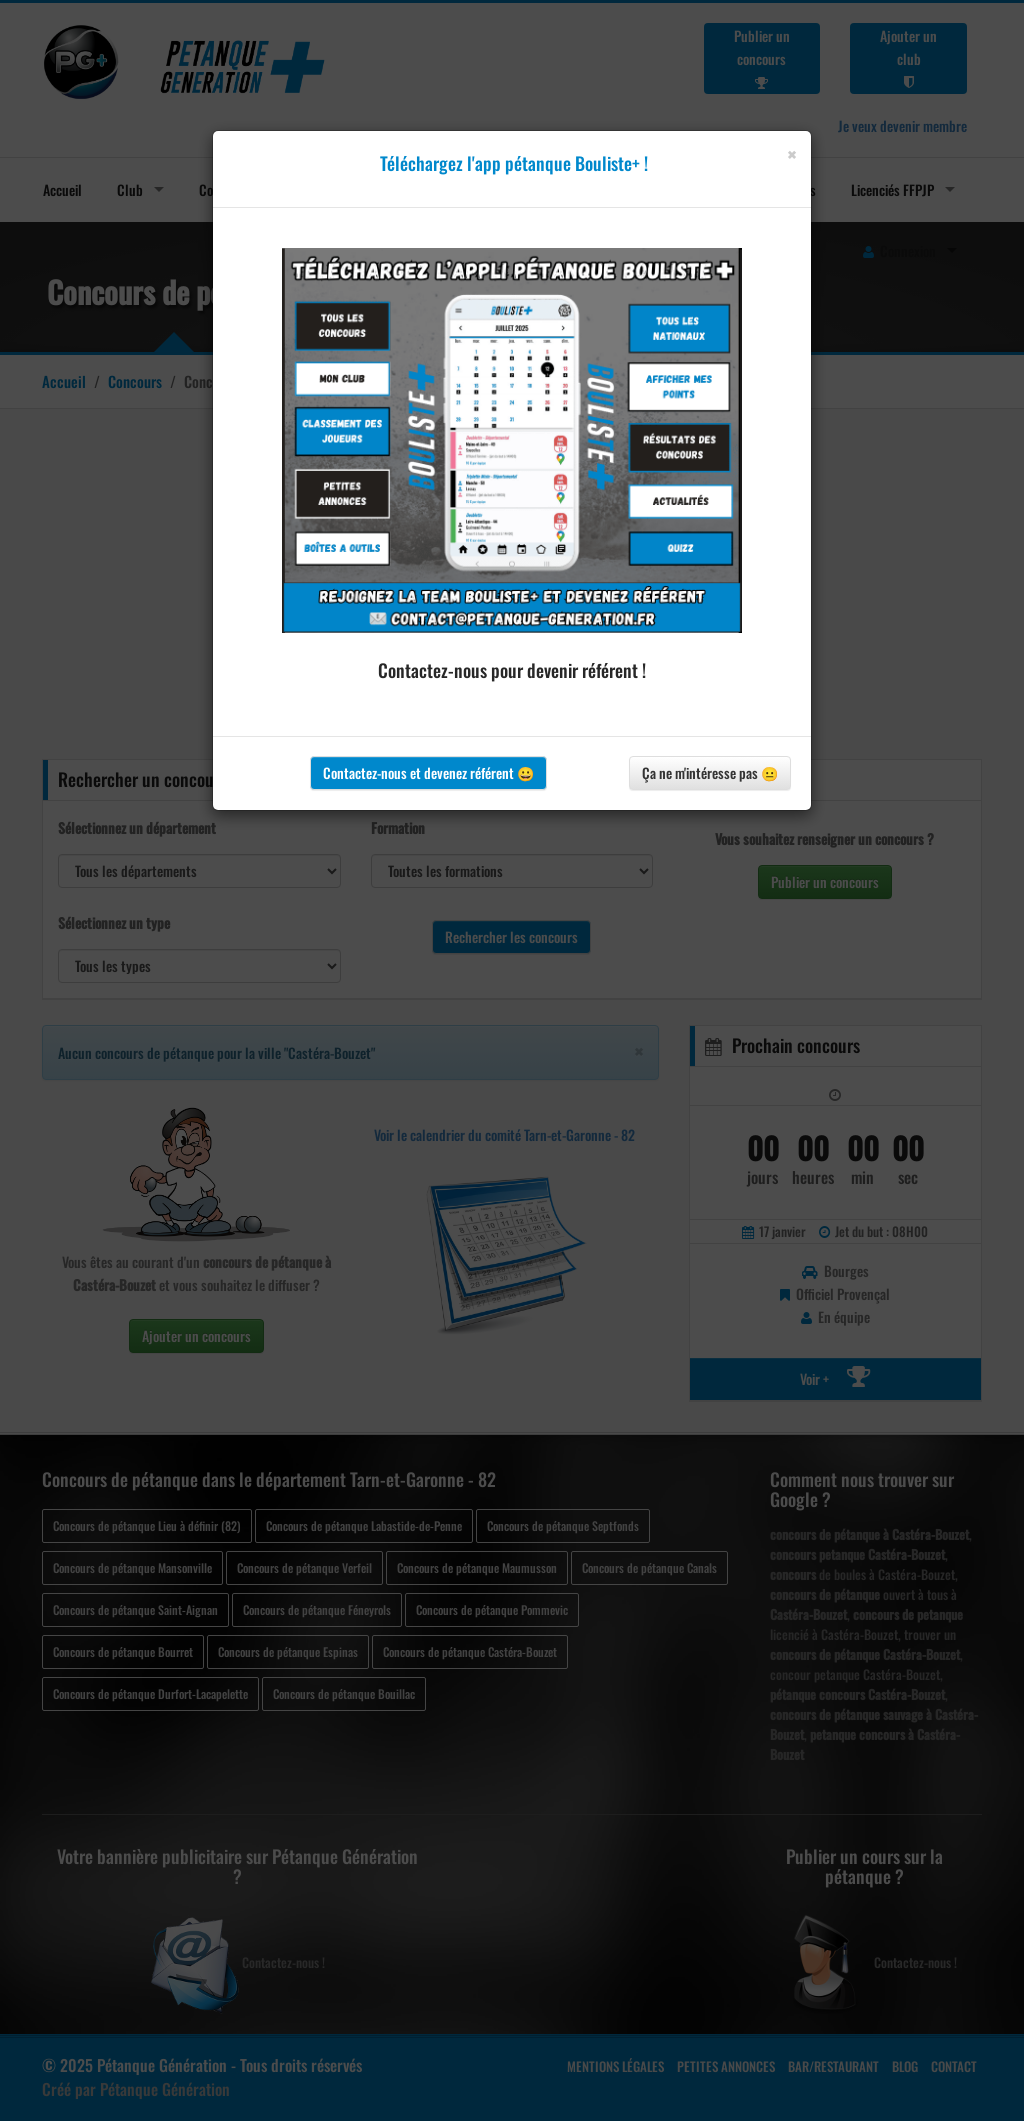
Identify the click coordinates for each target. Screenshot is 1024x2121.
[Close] (791, 154)
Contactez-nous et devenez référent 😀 (428, 772)
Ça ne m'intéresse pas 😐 (710, 772)
